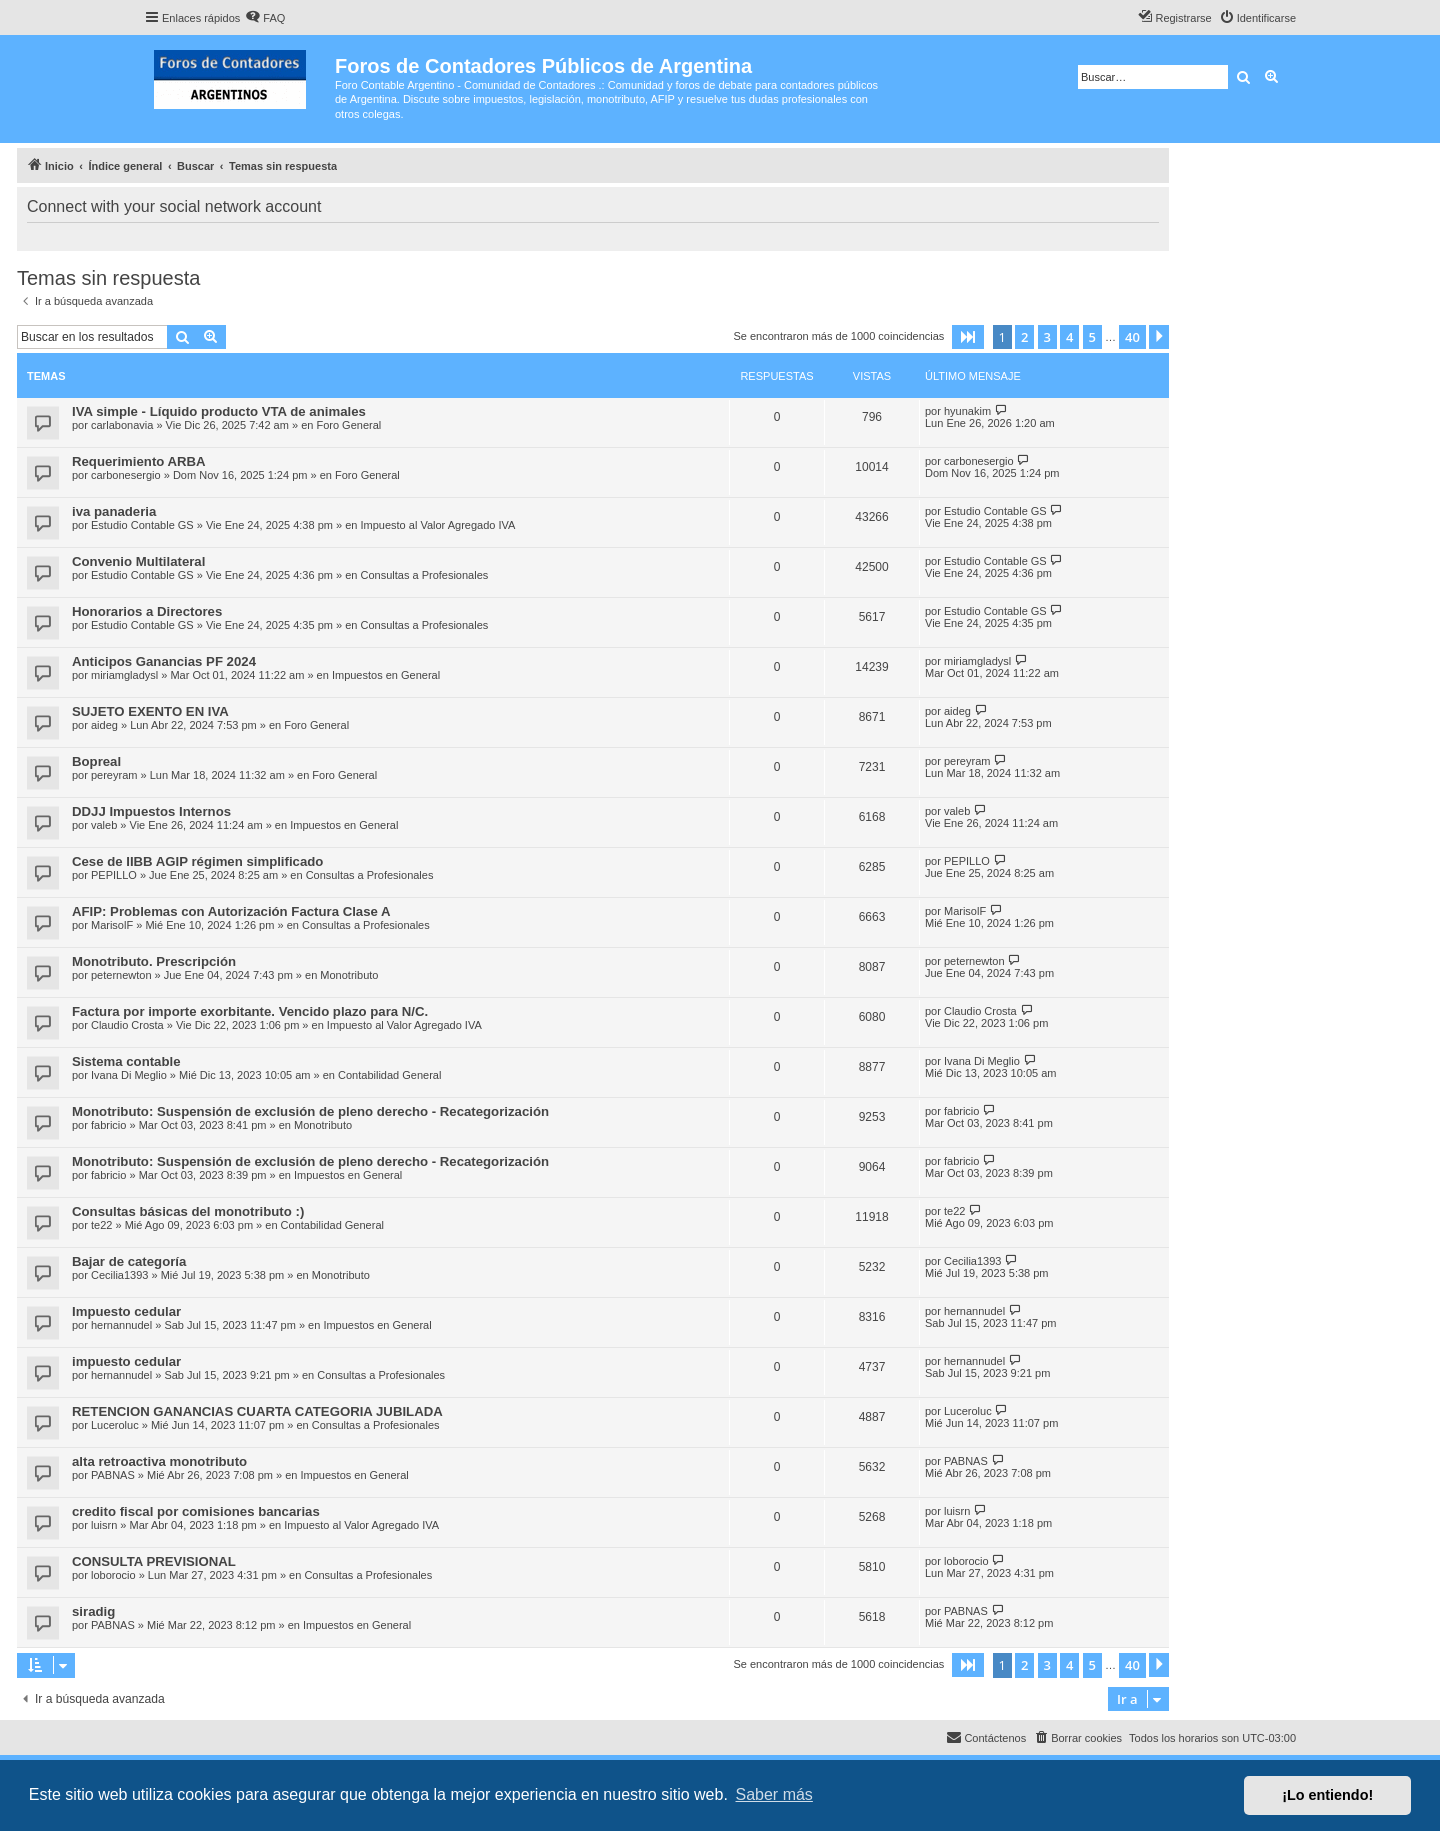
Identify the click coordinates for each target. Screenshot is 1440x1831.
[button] (968, 337)
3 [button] (1047, 337)
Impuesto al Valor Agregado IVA (437, 525)
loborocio (113, 1575)
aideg (104, 725)
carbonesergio (126, 475)
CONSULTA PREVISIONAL (154, 1561)
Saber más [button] (774, 1794)
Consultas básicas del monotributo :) (188, 1211)
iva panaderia (114, 511)
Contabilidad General (389, 1075)
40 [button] (1132, 337)
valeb (104, 825)
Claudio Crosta (127, 1025)
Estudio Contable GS (142, 525)
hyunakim (967, 411)
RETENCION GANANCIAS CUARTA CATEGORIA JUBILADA (257, 1411)
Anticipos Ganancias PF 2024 (164, 661)
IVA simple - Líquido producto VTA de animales (219, 411)
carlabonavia (122, 425)
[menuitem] (265, 18)
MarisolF (112, 925)
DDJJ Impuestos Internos (151, 811)
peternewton (121, 975)
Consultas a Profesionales (424, 575)
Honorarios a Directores (147, 611)
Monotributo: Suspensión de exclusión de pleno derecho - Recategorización (310, 1111)
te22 (101, 1225)
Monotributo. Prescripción (154, 961)
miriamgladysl (124, 675)
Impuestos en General (386, 675)
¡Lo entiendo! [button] (1327, 1795)
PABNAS (113, 1475)
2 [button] (1024, 337)
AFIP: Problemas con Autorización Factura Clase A (231, 911)
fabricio (108, 1125)
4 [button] (1069, 337)
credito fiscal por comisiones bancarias (196, 1511)
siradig (93, 1611)
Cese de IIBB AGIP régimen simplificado (197, 861)
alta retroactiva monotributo (159, 1461)
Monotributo (349, 975)
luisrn (104, 1525)
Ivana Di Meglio (129, 1075)
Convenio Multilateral (138, 561)
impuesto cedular (126, 1361)
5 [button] (1092, 337)
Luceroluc (115, 1425)
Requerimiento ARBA (139, 461)
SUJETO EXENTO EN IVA (150, 711)
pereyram (114, 775)
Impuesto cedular (126, 1311)
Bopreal (96, 761)
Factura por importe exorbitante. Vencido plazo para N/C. (250, 1011)
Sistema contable (126, 1061)
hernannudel (121, 1325)
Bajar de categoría (129, 1261)
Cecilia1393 (119, 1275)
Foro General (348, 425)
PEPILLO (114, 875)
